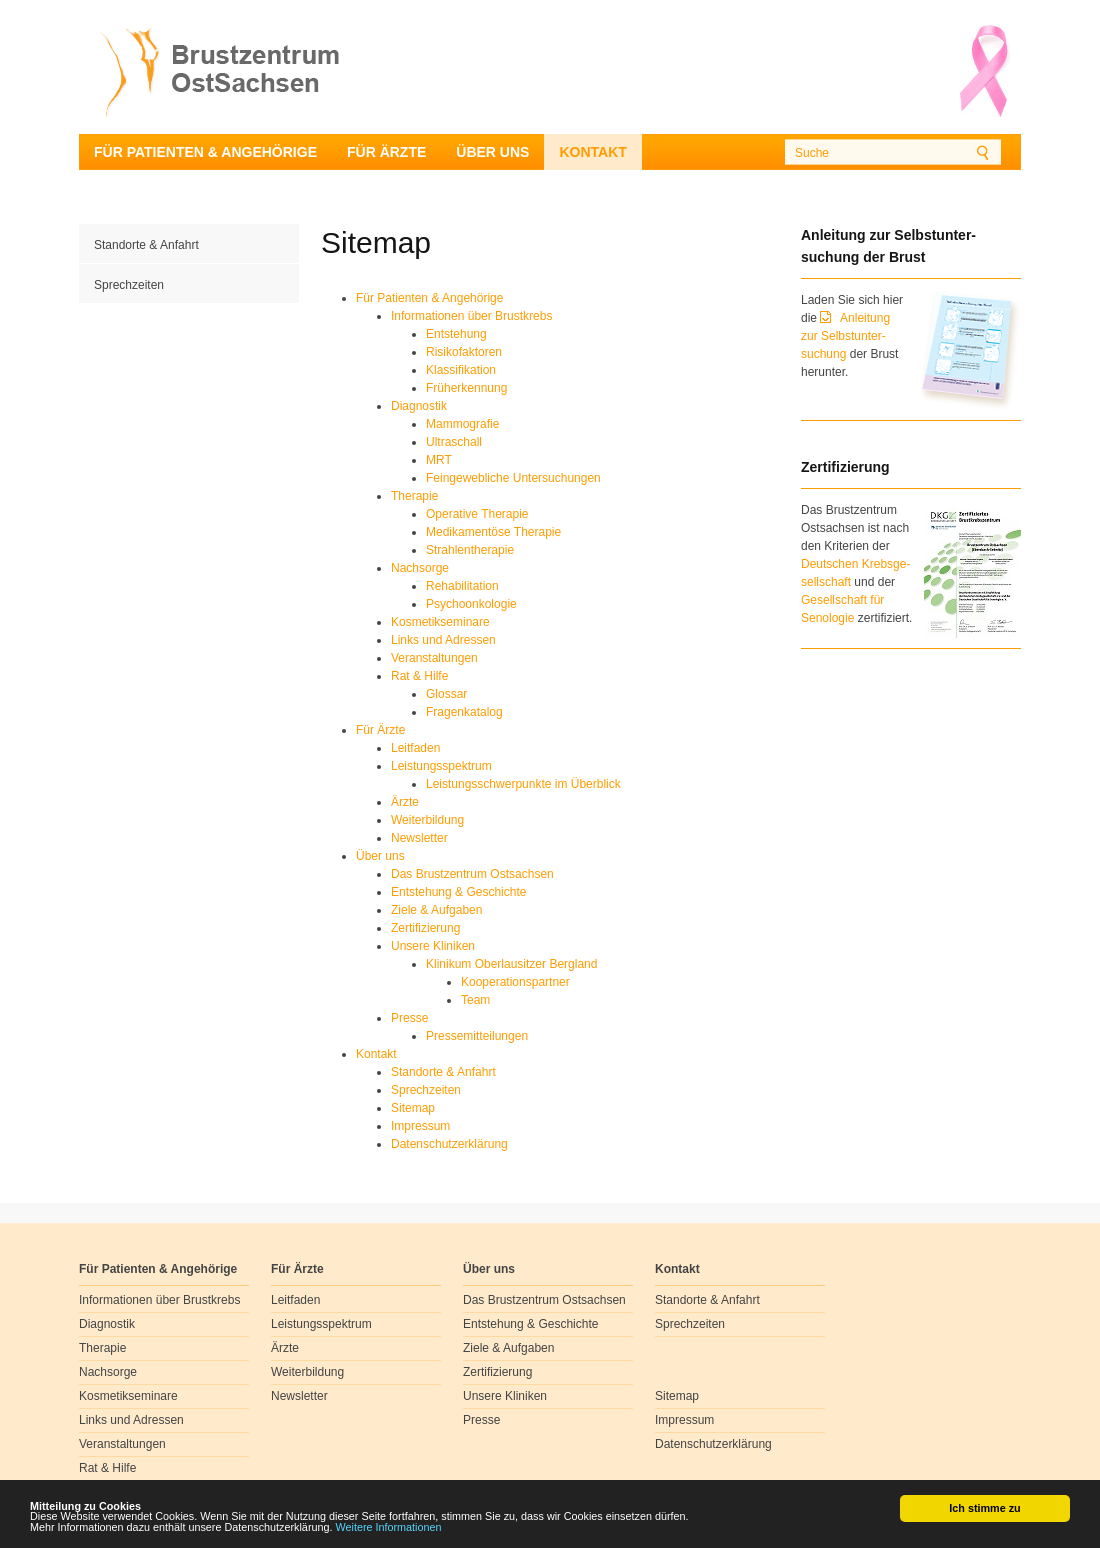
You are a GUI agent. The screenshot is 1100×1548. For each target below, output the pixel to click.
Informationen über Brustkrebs (471, 316)
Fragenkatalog (464, 712)
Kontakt (592, 152)
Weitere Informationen (389, 1528)
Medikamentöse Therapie (493, 532)
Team (475, 1000)
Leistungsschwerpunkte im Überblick (523, 784)
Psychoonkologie (471, 604)
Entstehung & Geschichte (458, 892)
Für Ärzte (386, 152)
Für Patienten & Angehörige (205, 152)
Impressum (420, 1126)
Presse (409, 1018)
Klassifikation (461, 370)
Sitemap (413, 1108)
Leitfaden (415, 748)
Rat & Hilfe (419, 676)
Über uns (492, 152)
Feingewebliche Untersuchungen (513, 478)
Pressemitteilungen (477, 1036)
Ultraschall (454, 442)
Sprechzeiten (129, 285)
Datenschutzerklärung (449, 1144)
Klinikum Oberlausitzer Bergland (511, 964)
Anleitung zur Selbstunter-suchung (845, 336)
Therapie (414, 496)
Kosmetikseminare (440, 622)
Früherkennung (466, 388)
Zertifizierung (425, 928)
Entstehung (456, 334)
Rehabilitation (462, 586)
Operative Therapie (477, 514)
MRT (439, 460)
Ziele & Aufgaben (436, 910)
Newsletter (419, 838)
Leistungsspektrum (441, 766)
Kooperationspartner (515, 982)
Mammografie (462, 424)
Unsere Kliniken (433, 946)
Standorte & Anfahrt (146, 245)
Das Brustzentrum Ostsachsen (472, 874)
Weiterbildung (427, 820)
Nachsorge (420, 568)
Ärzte (405, 802)
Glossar (446, 694)
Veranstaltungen (434, 658)
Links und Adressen (443, 640)
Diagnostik (419, 406)
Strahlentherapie (470, 550)
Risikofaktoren (464, 352)
